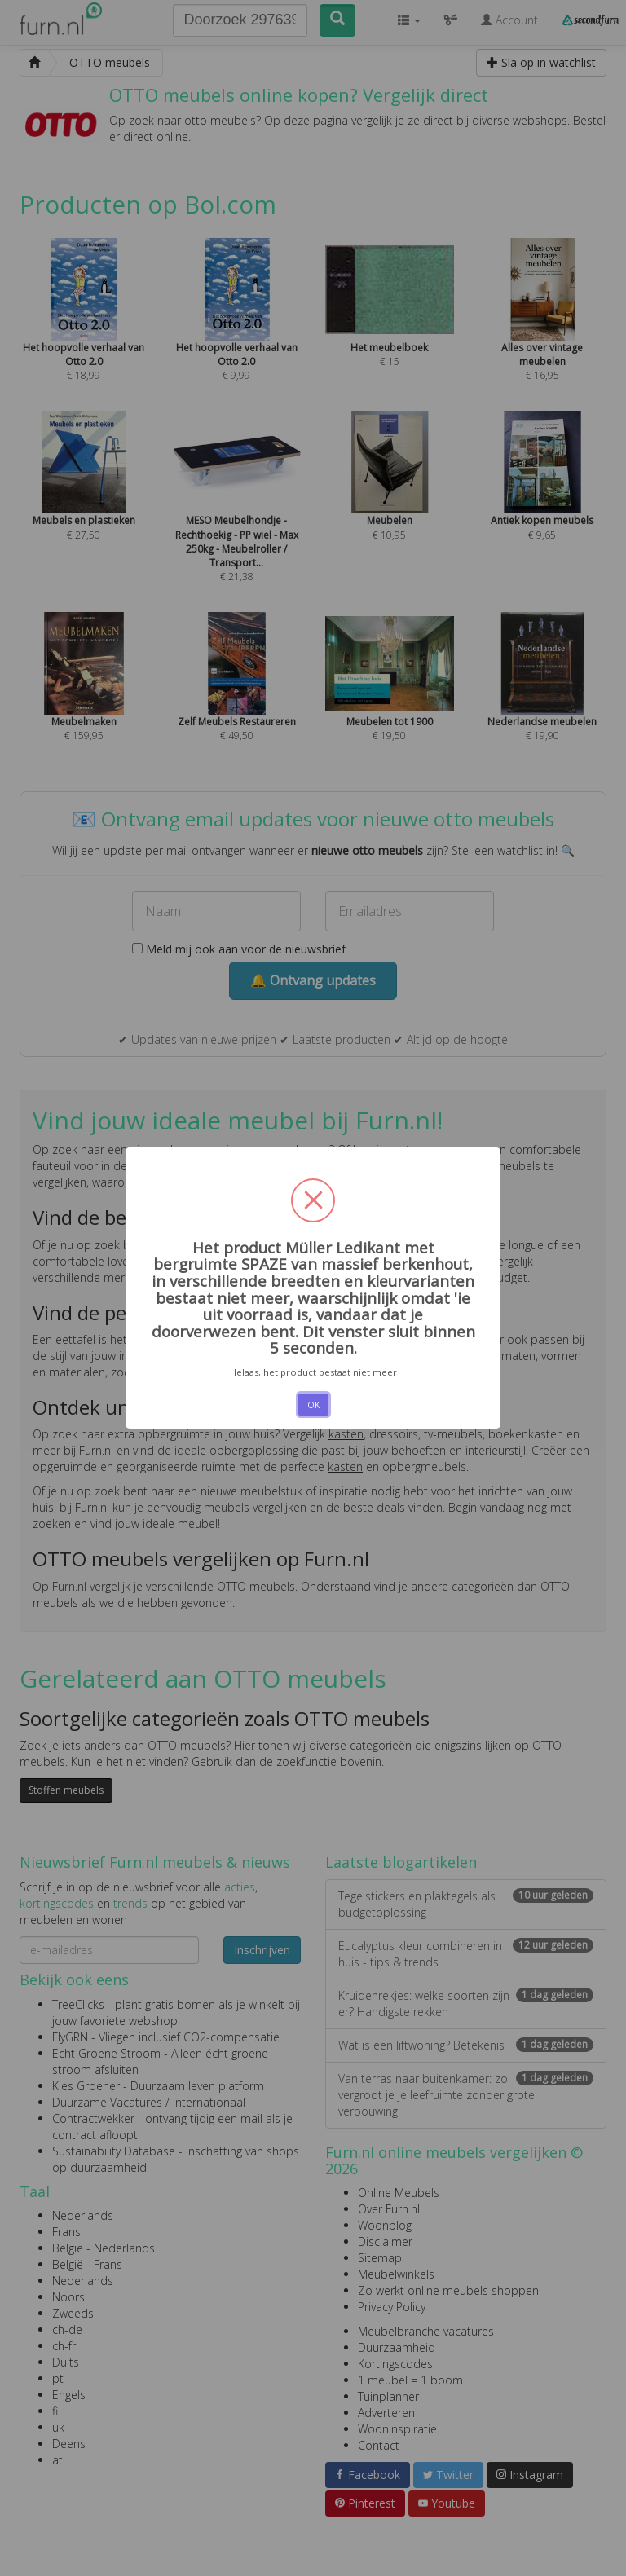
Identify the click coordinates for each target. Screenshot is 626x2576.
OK (313, 1405)
